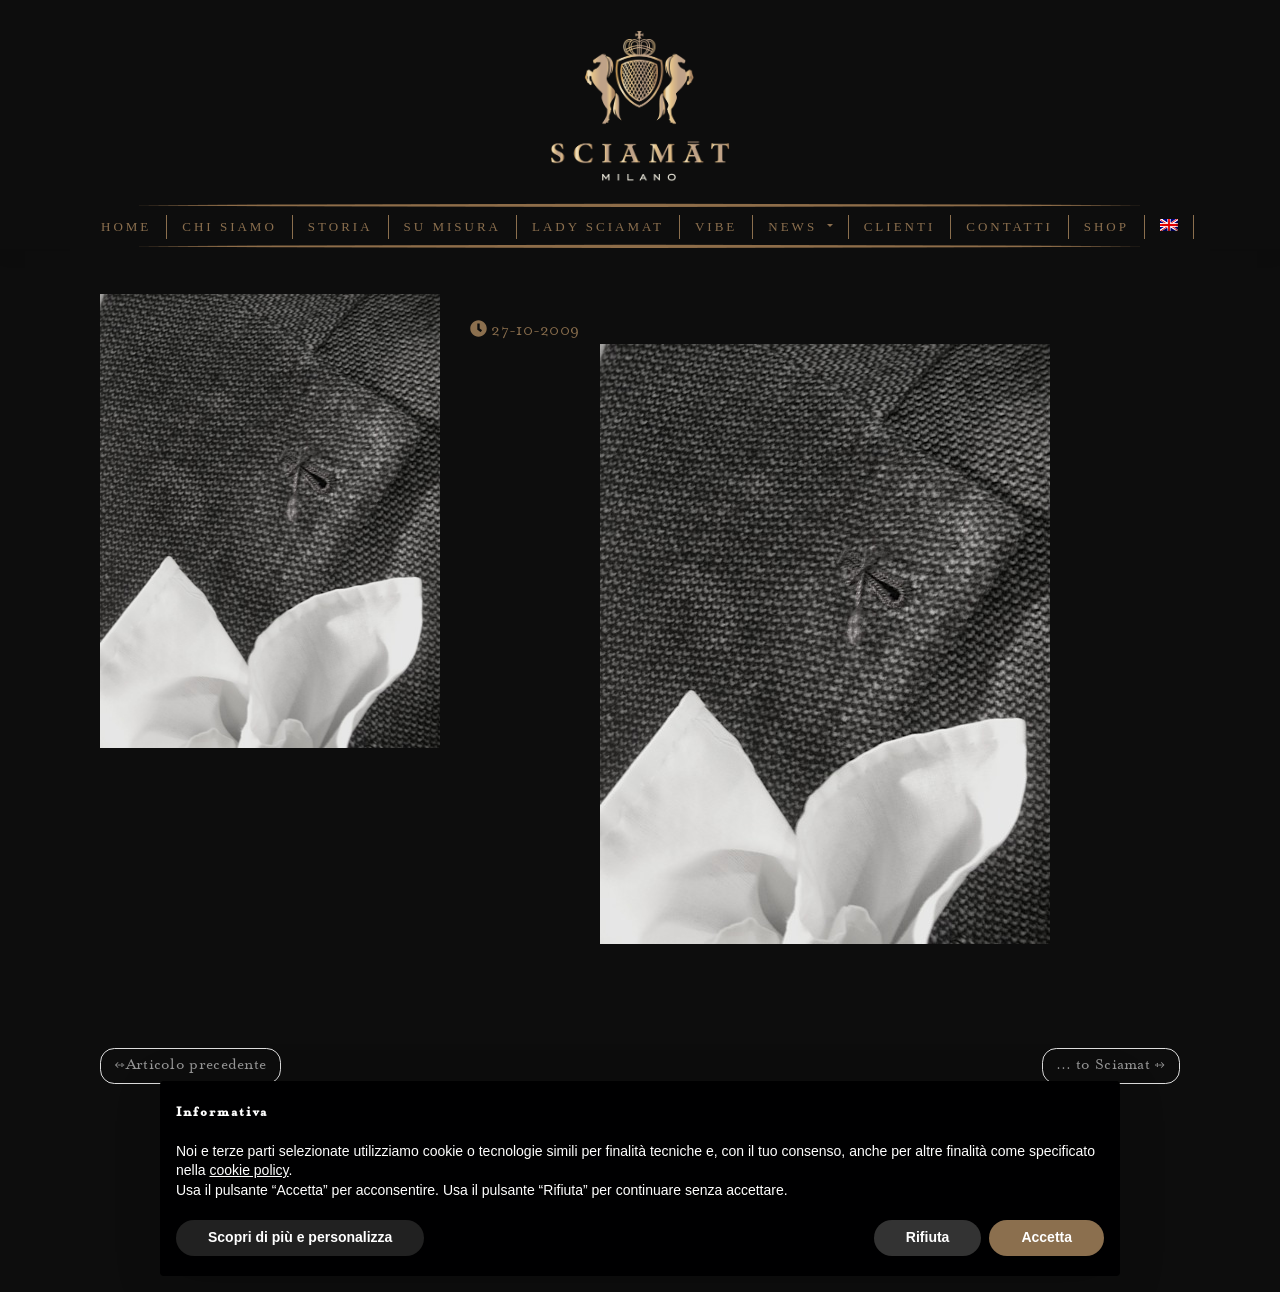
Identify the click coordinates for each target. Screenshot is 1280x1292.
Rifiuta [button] (928, 1237)
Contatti (1009, 226)
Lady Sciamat (598, 226)
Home (126, 226)
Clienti (900, 226)
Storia (340, 226)
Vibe (716, 226)
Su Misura (452, 226)
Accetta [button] (1046, 1237)
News (795, 226)
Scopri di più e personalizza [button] (300, 1237)
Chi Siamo (229, 226)
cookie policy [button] (248, 1170)
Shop (1106, 226)
